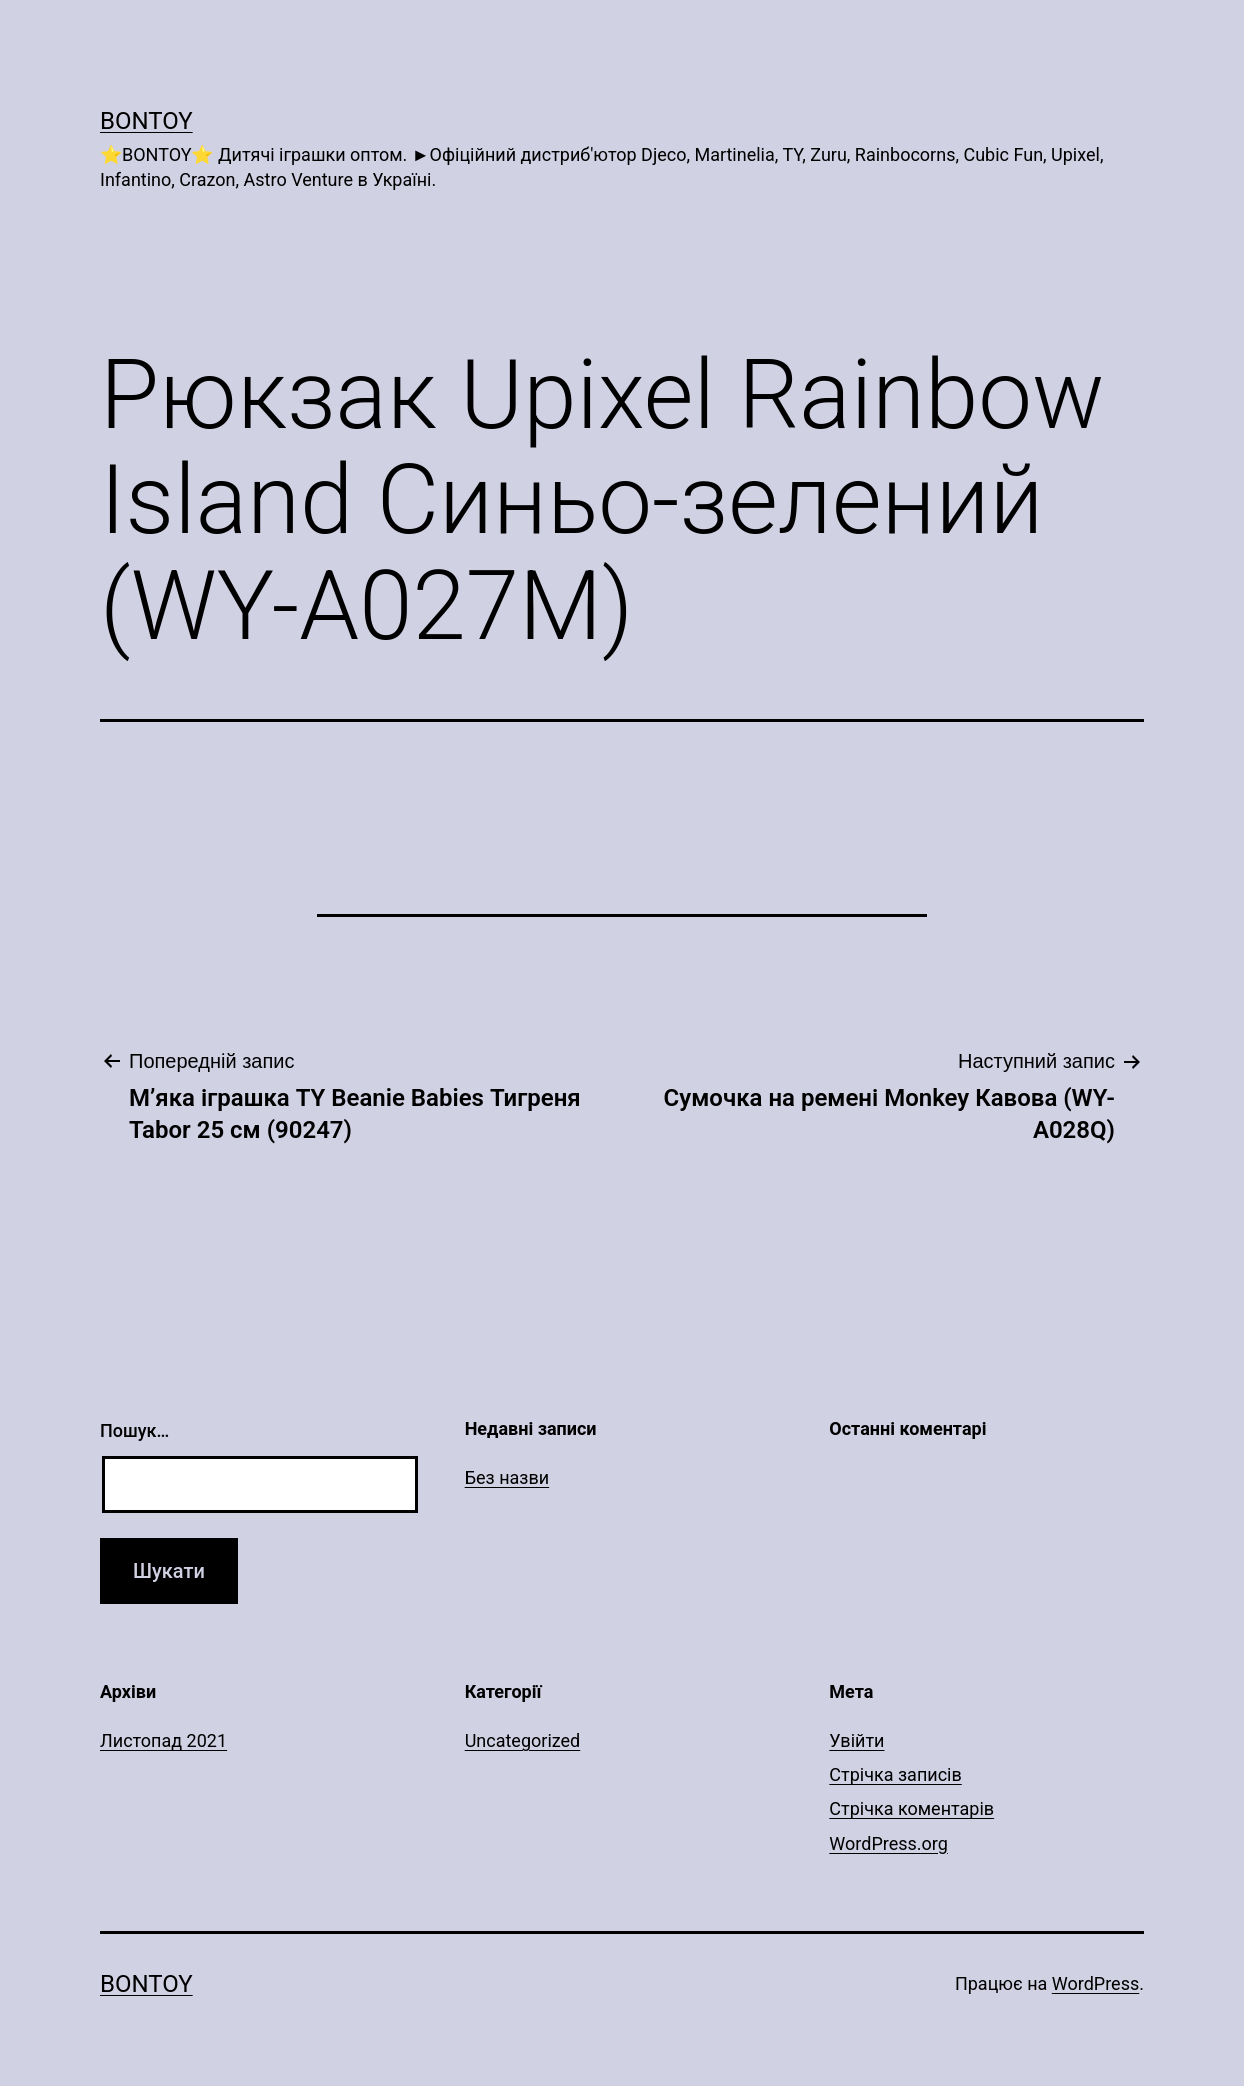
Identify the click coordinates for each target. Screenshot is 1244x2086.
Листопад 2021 (163, 1740)
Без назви (507, 1477)
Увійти (856, 1740)
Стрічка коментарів (911, 1808)
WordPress (1095, 1983)
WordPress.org (888, 1843)
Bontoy (146, 121)
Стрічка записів (895, 1774)
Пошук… (134, 1430)
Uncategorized (523, 1740)
